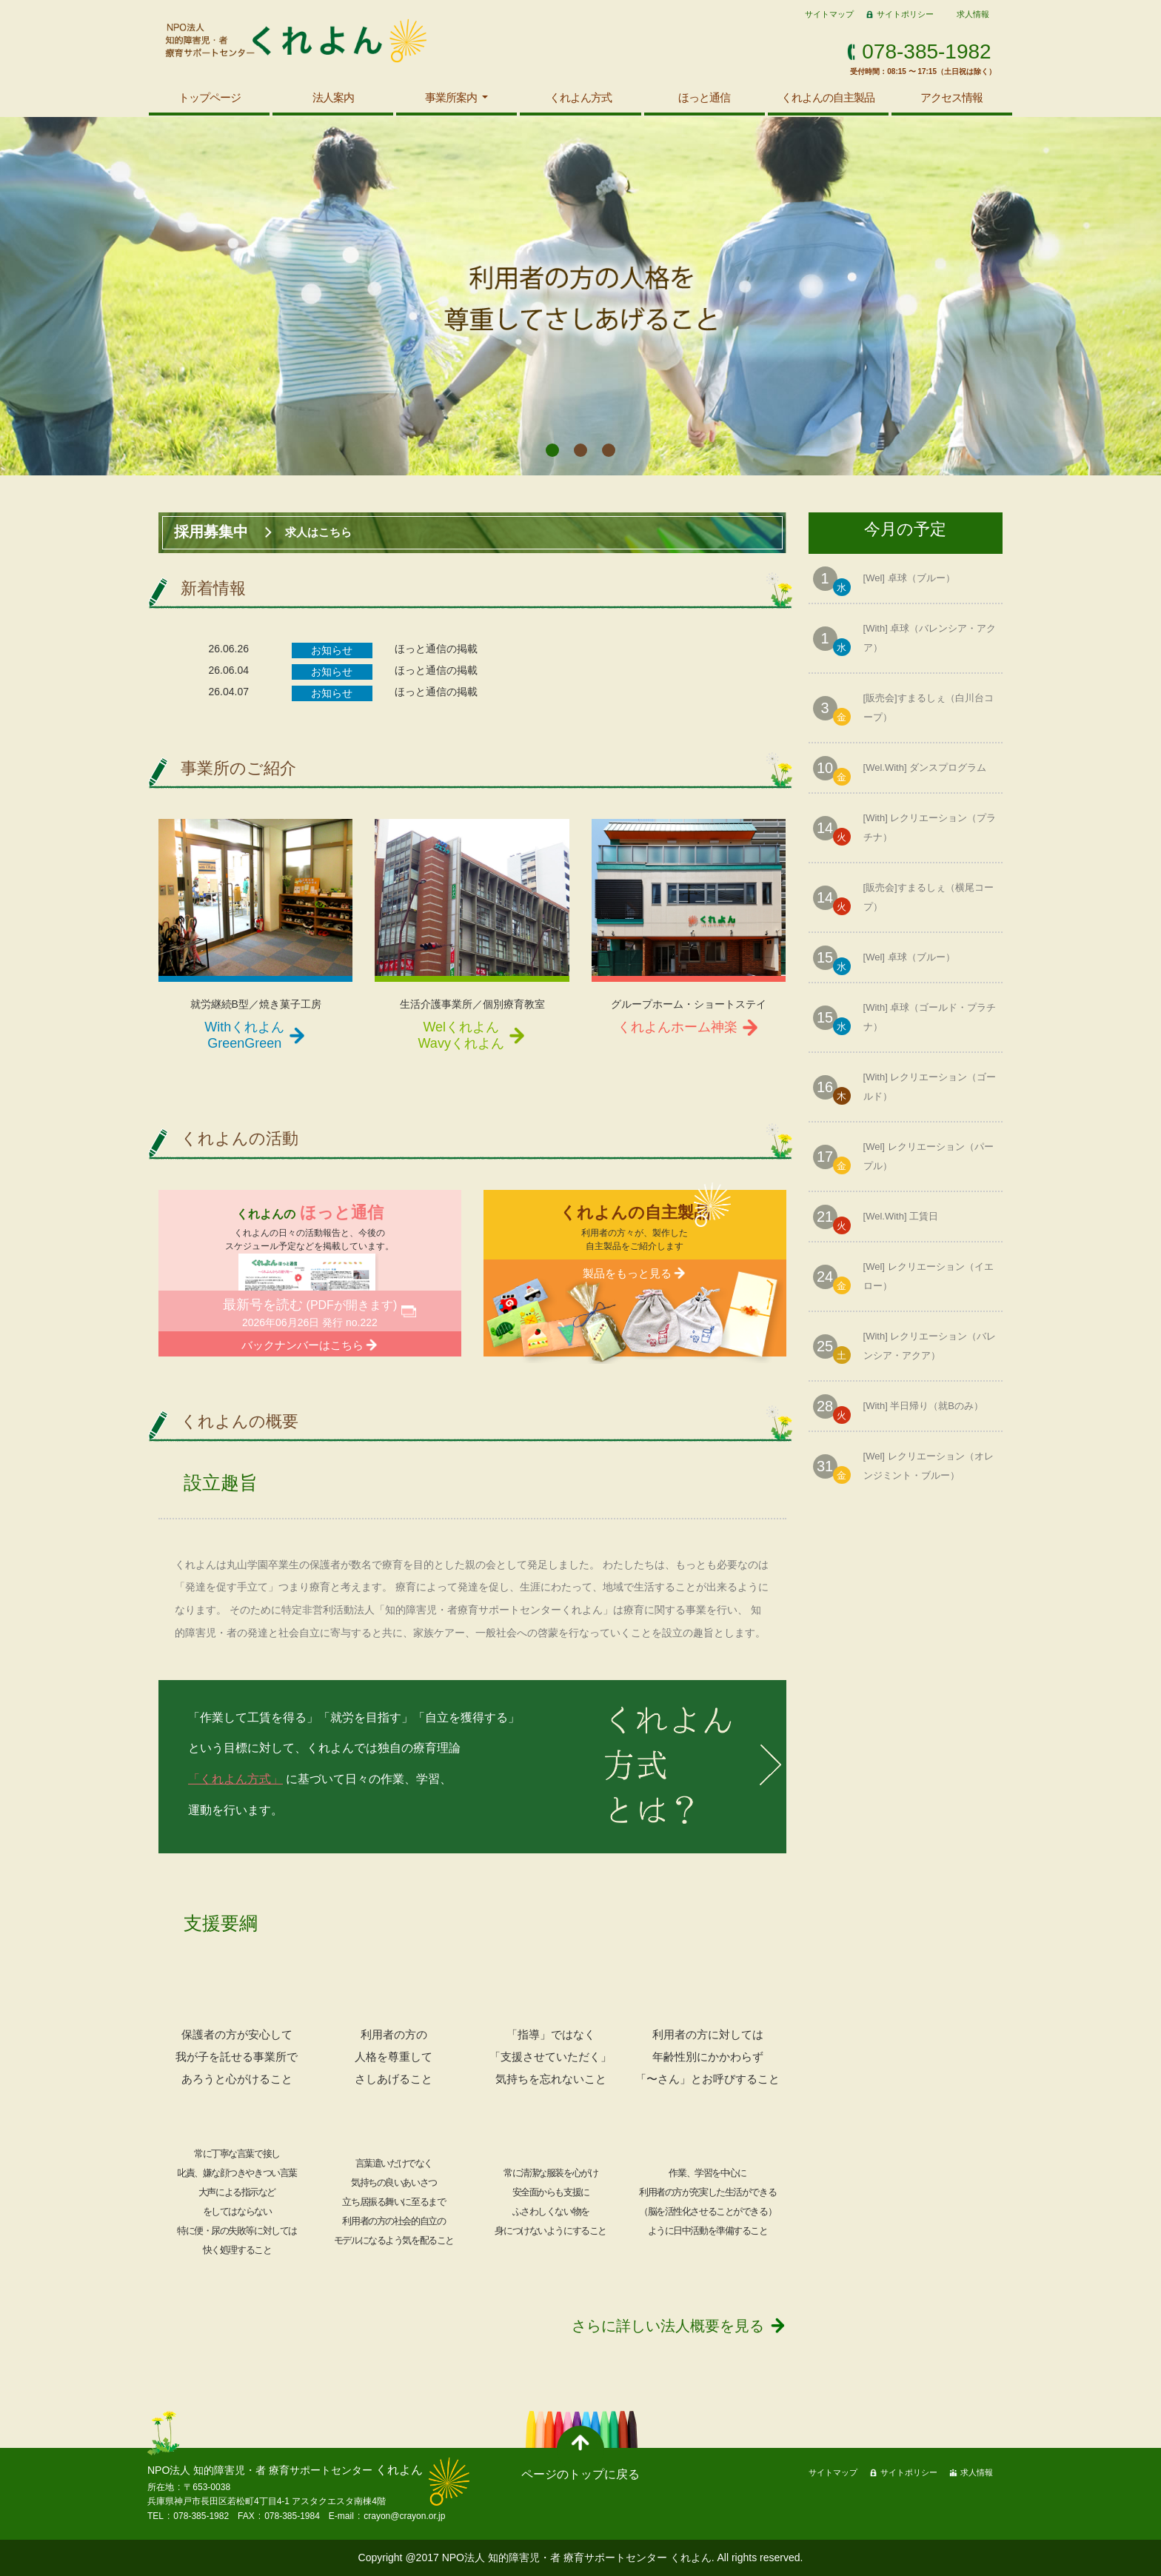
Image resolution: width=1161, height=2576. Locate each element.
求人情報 (973, 14)
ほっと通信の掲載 (436, 649)
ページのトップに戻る (580, 2474)
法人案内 (333, 97)
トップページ (209, 97)
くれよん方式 (580, 97)
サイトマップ (829, 14)
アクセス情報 (951, 97)
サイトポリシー (905, 14)
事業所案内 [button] (452, 97)
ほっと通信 (704, 97)
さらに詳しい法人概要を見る (668, 2326)
